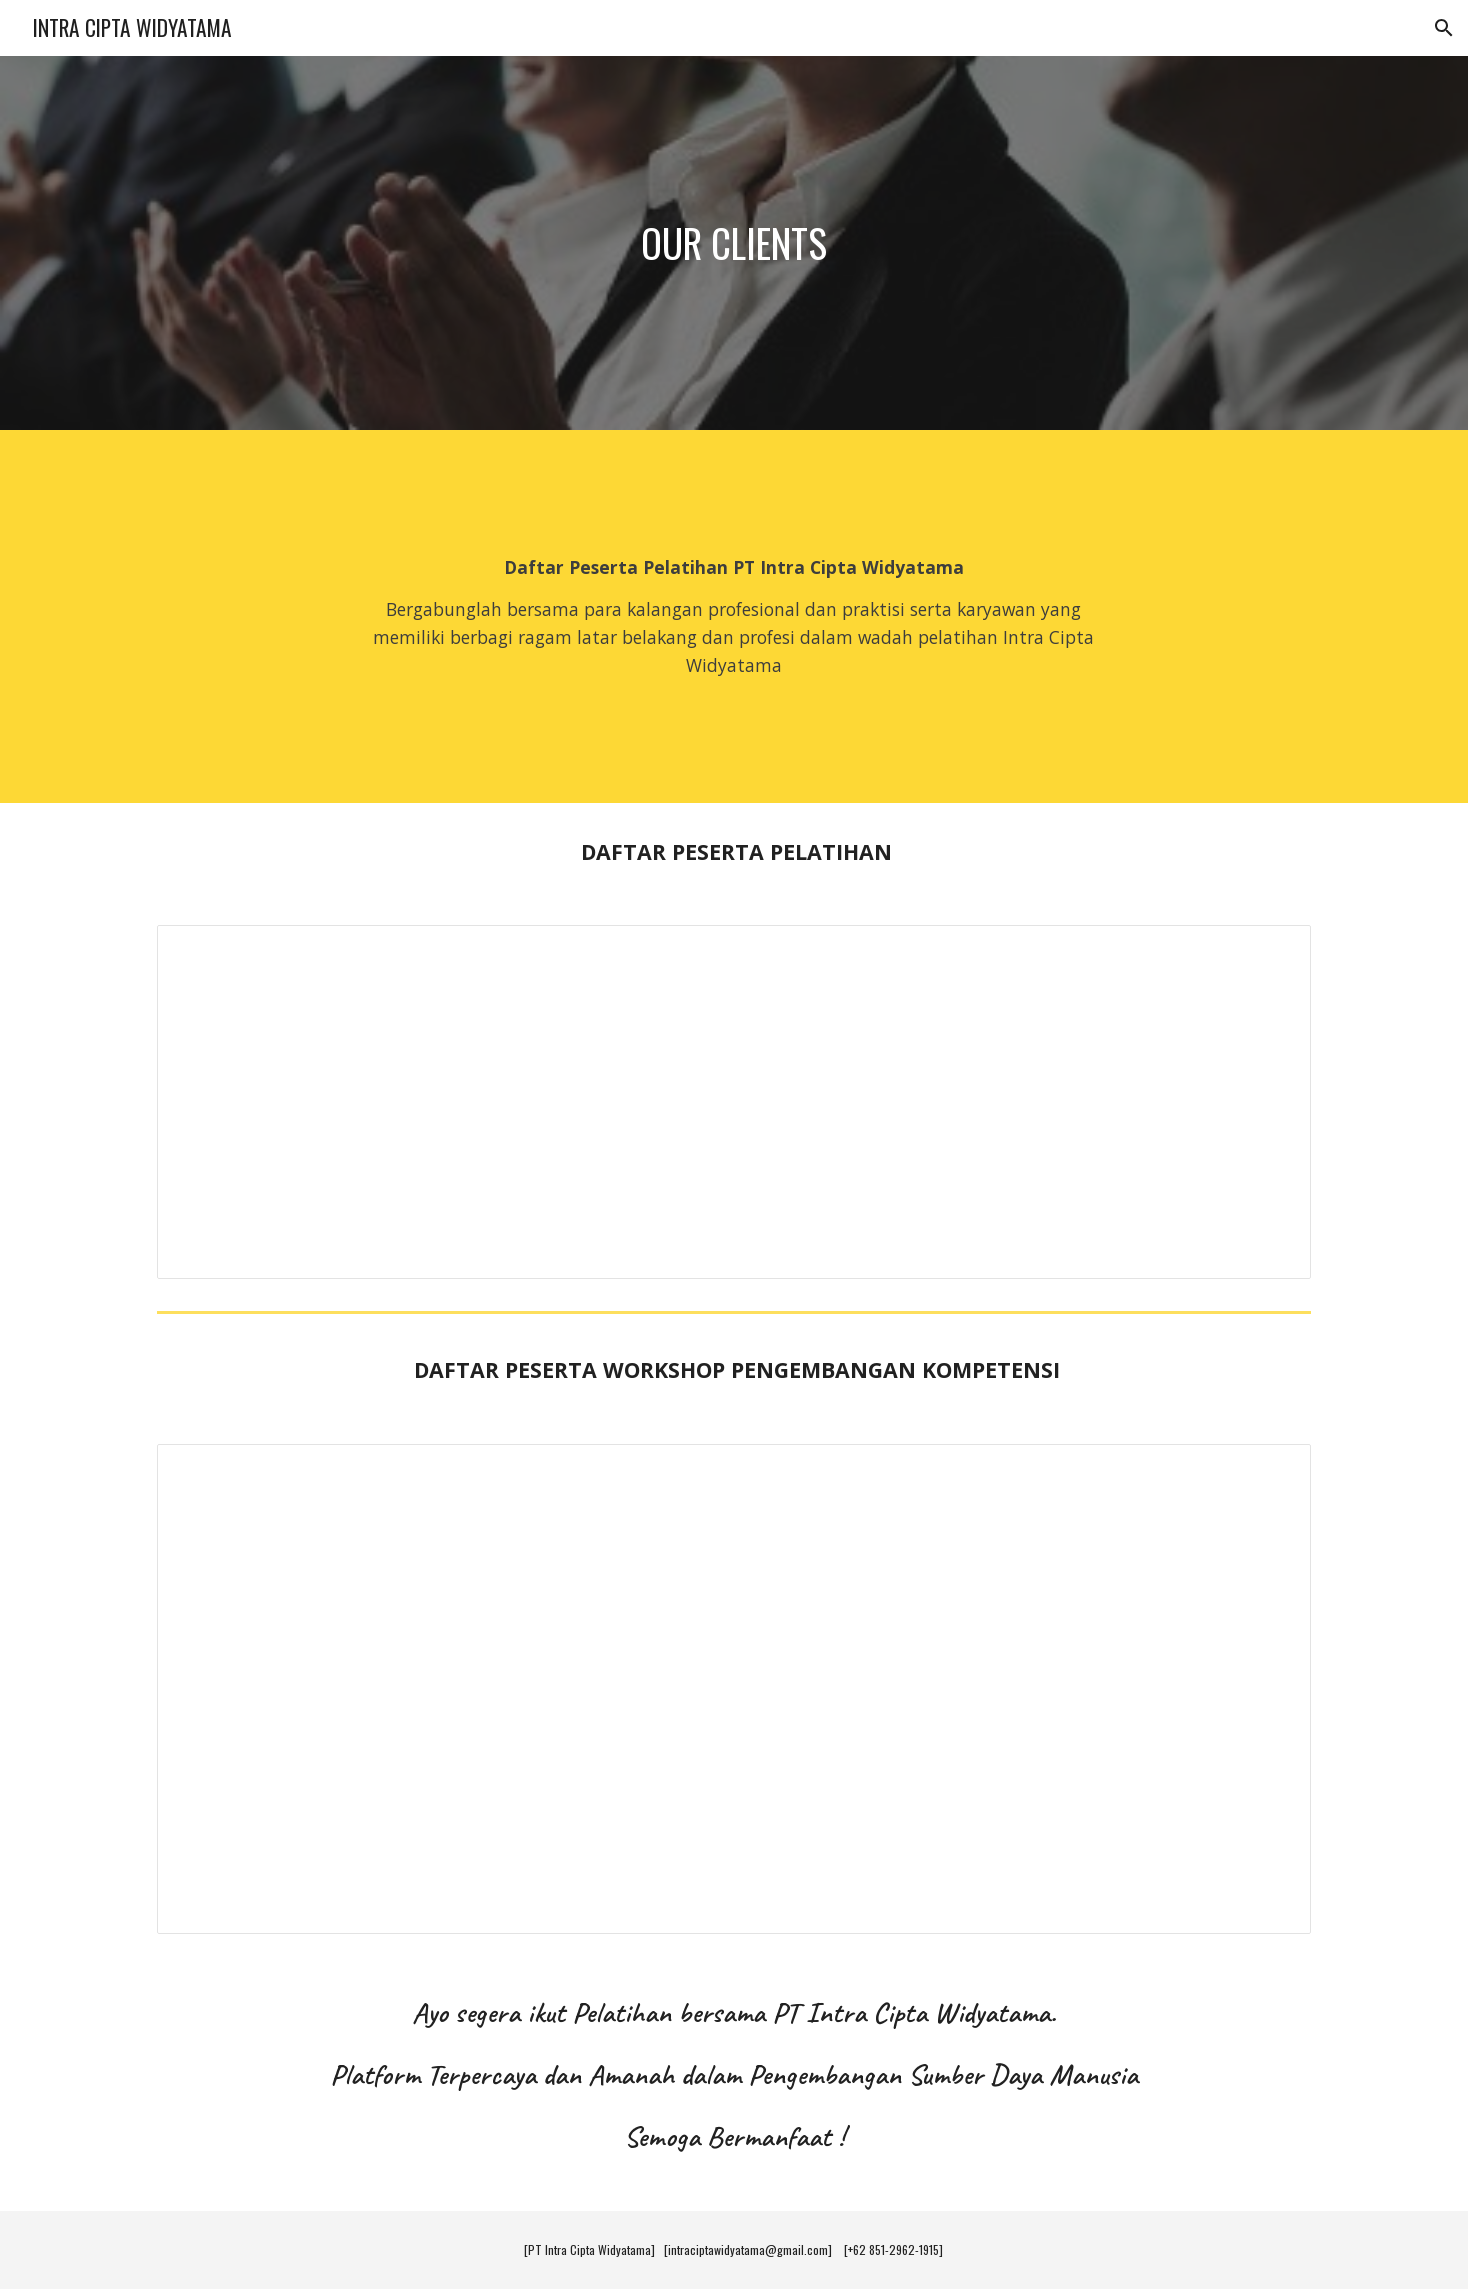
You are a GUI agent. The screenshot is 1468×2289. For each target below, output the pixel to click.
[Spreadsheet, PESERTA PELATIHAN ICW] (734, 1102)
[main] (734, 243)
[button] (1444, 28)
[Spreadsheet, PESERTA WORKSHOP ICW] (734, 1689)
